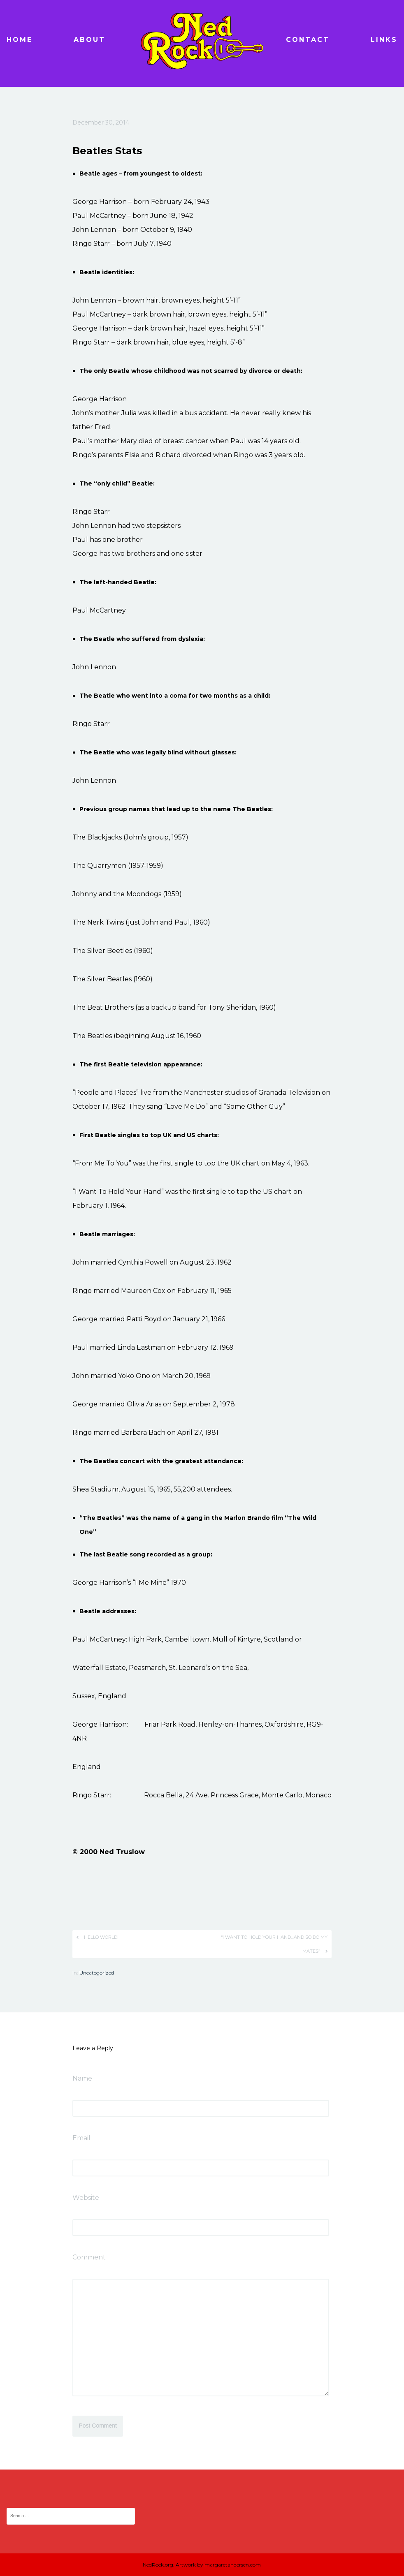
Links (384, 40)
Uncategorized (96, 1973)
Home (20, 40)
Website (85, 2197)
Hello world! (101, 1937)
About (89, 40)
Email (81, 2138)
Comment (89, 2257)
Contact (308, 40)
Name (82, 2078)
